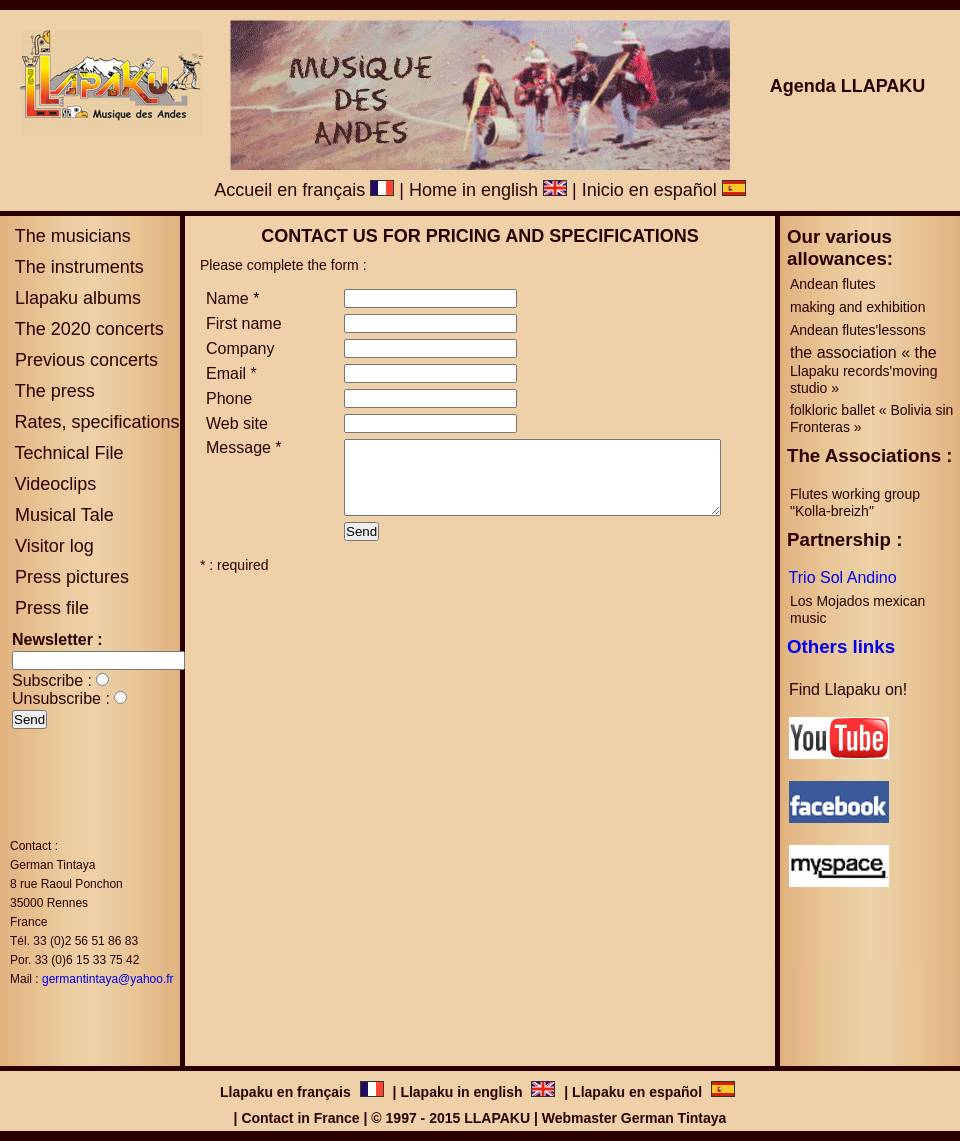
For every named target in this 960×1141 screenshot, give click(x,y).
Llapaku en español (637, 1092)
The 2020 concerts (89, 329)
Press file (52, 608)
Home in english (488, 190)
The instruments (77, 267)
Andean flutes (833, 284)
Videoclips (55, 484)
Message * (244, 447)
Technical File (68, 453)
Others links (841, 646)
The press (52, 391)
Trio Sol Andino (843, 577)
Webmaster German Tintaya (634, 1118)
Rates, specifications (96, 422)
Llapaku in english (461, 1092)
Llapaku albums (75, 298)
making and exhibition (857, 307)
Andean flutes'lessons (858, 330)
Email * (231, 373)
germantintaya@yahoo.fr (108, 979)
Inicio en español (664, 190)
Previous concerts (84, 360)
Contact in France (300, 1118)
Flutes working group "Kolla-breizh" (857, 502)
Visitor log (52, 546)
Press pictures (69, 577)
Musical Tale (64, 515)
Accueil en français (304, 190)
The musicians (70, 236)
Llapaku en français (287, 1092)
